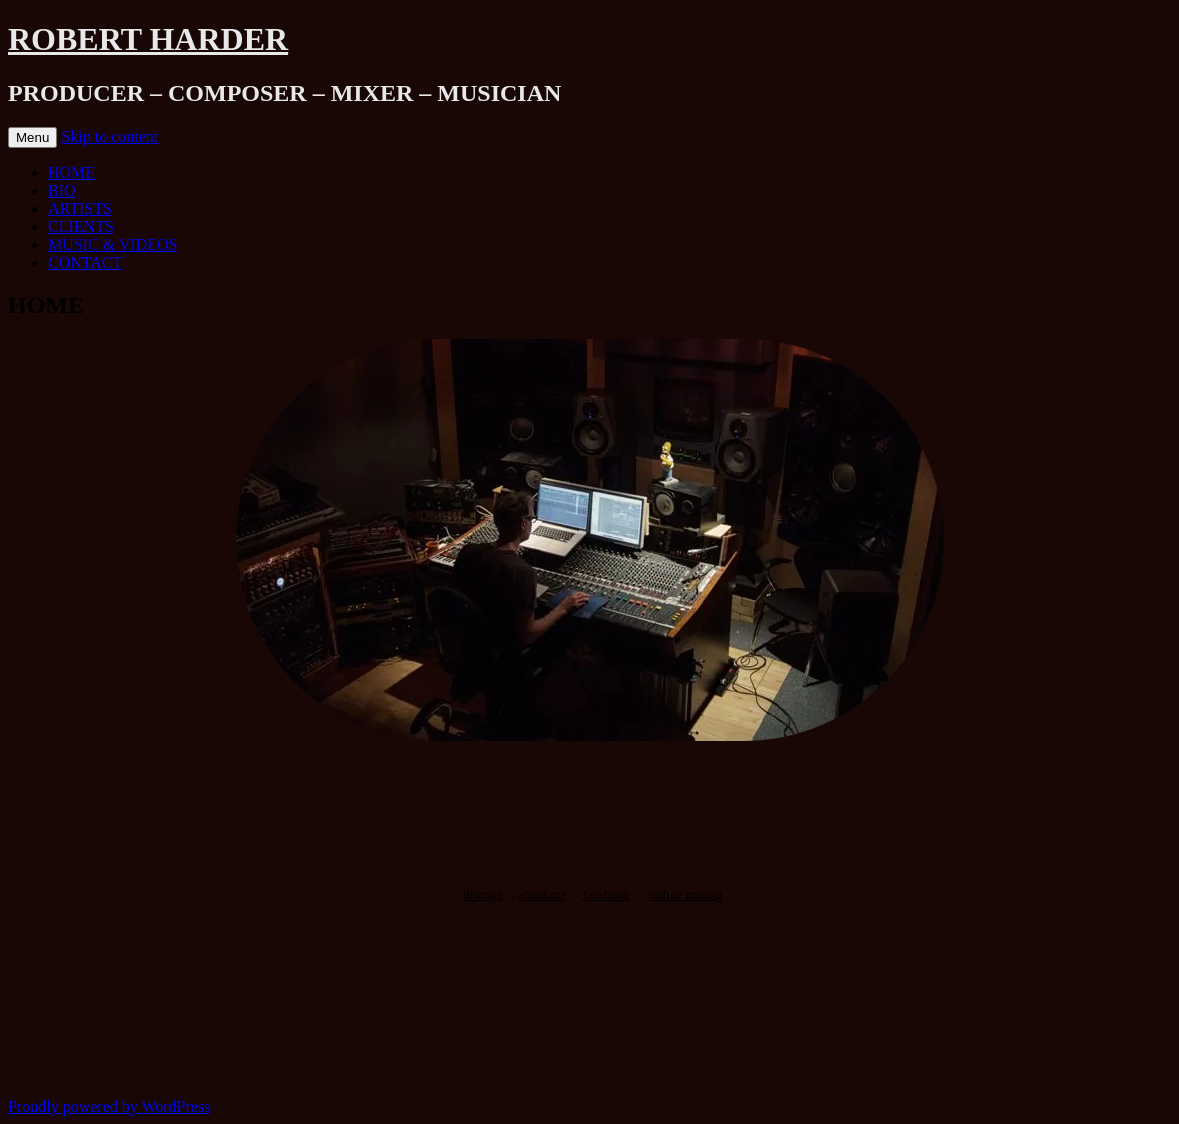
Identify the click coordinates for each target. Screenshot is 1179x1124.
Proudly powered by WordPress (109, 1106)
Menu (32, 137)
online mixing (686, 894)
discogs (482, 894)
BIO (62, 190)
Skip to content (109, 136)
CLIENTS (81, 226)
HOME (71, 172)
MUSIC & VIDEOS (113, 244)
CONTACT (85, 262)
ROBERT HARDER (148, 39)
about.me (542, 894)
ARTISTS (80, 208)
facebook (607, 894)
